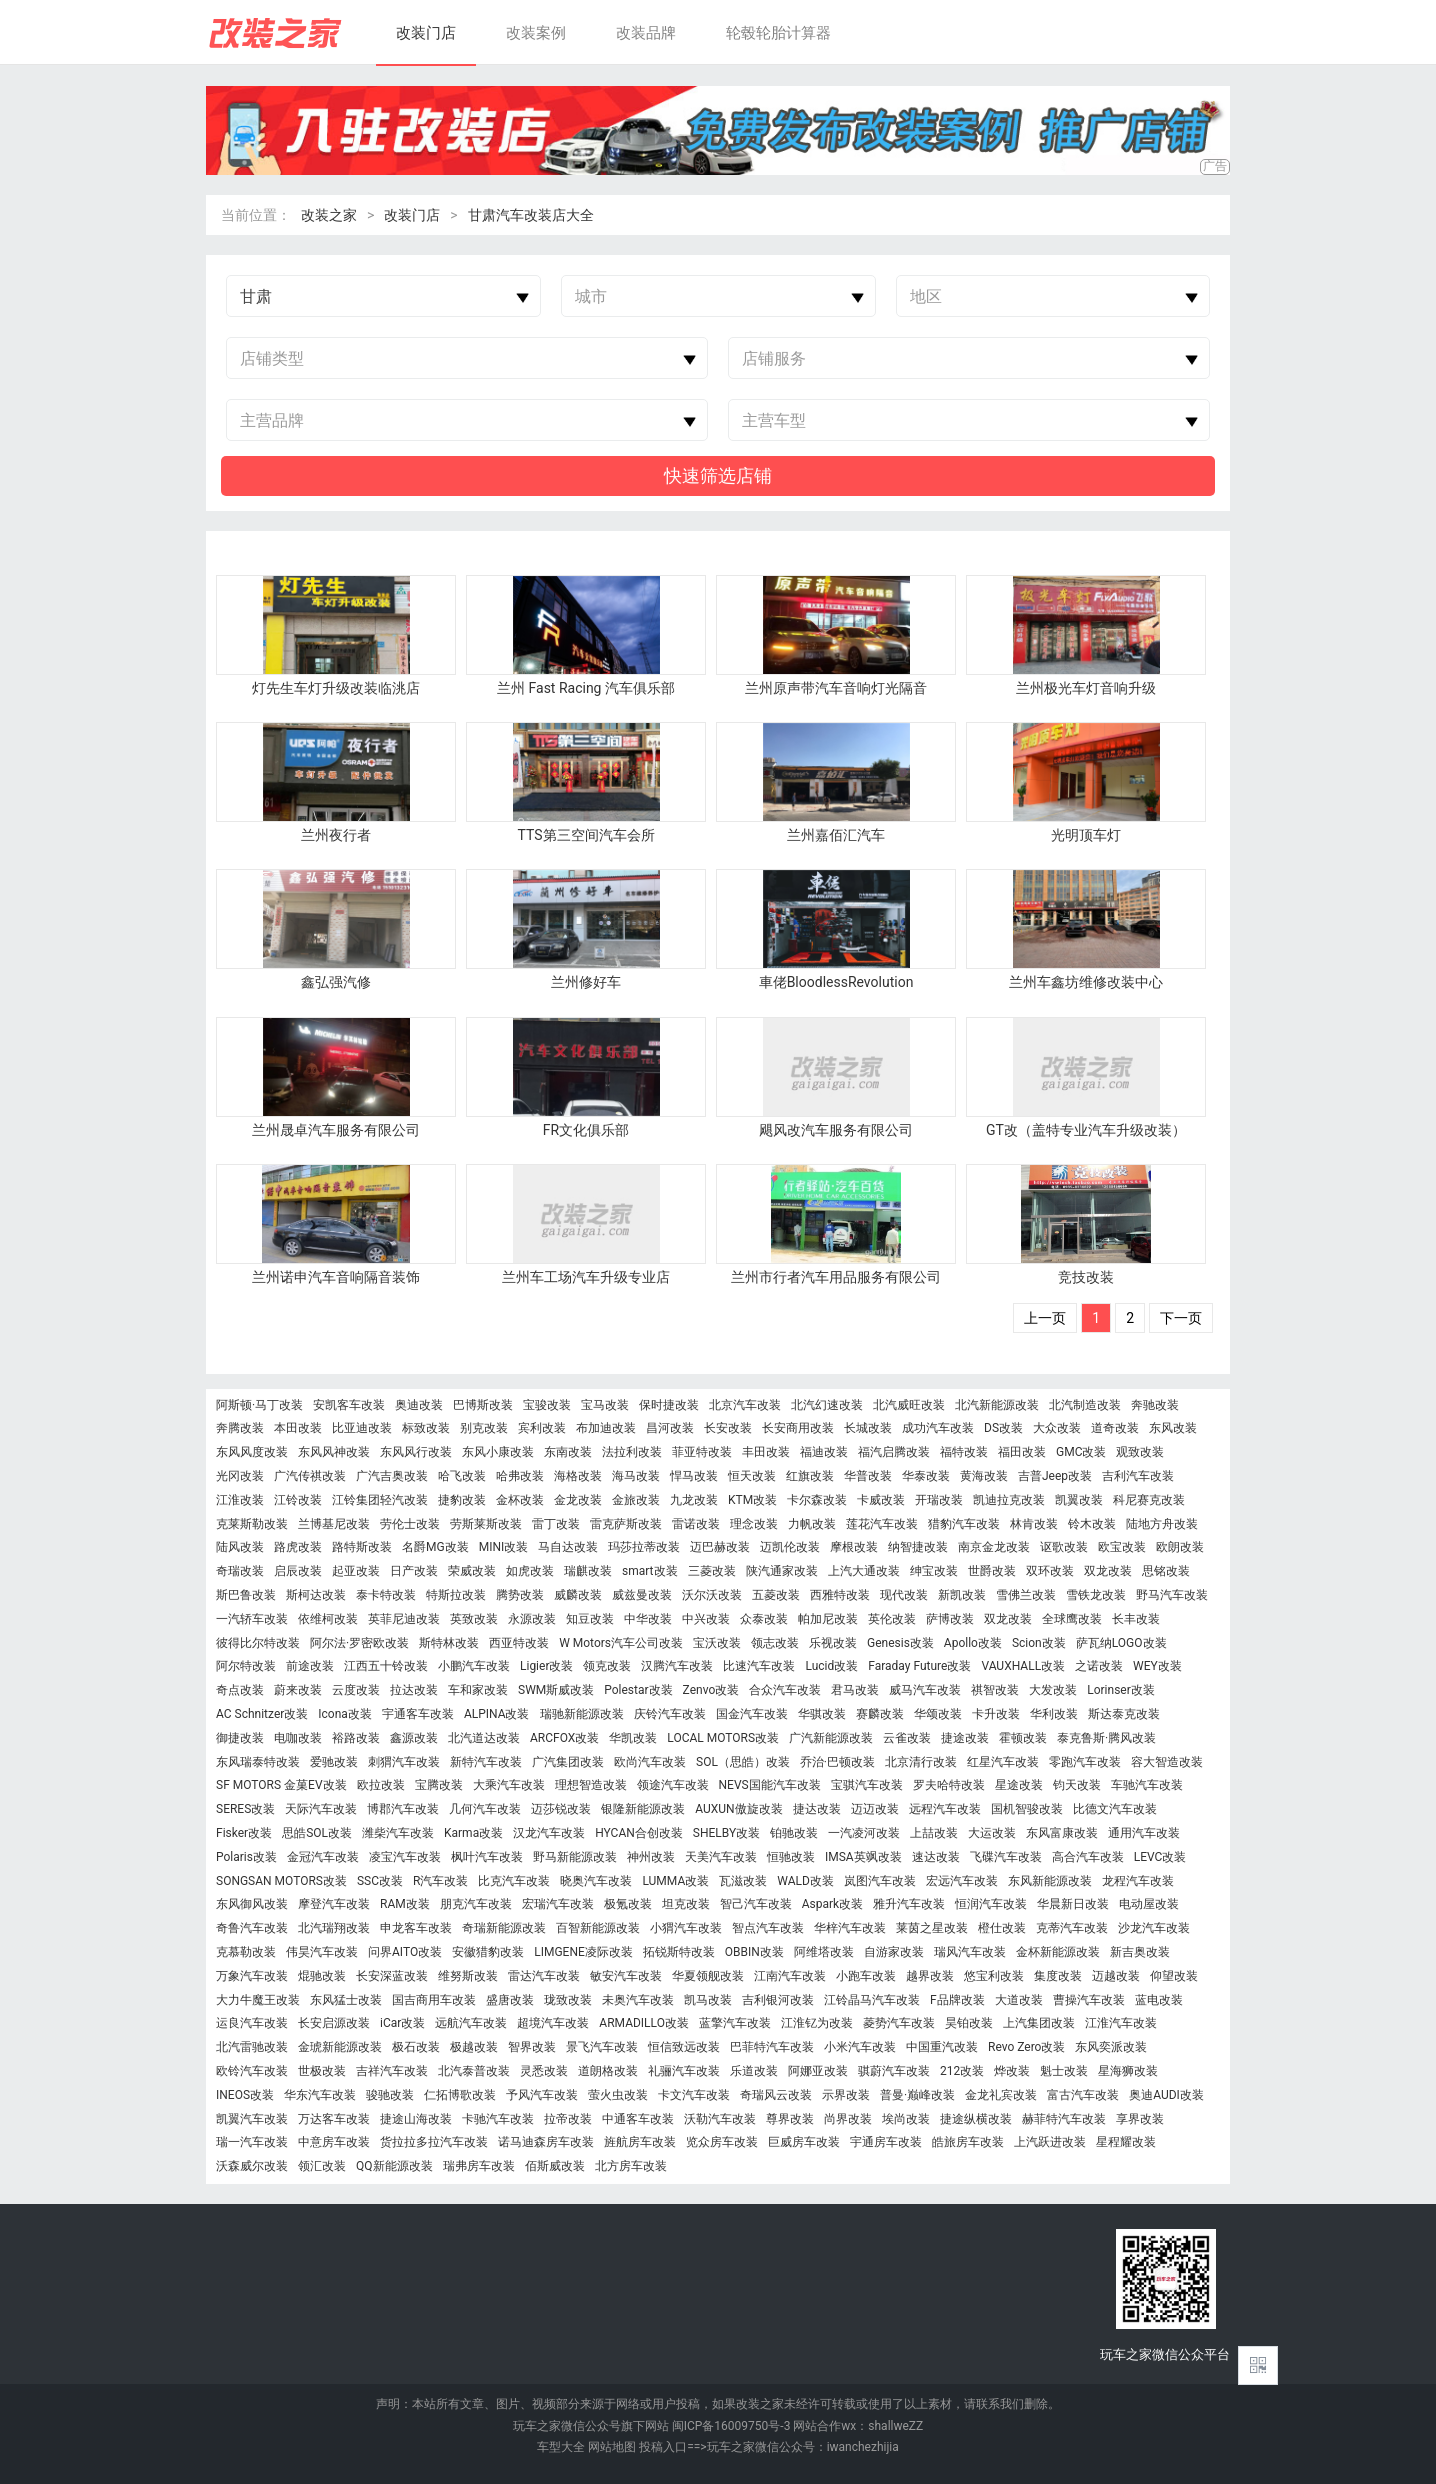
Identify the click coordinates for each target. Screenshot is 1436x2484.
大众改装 (1057, 1428)
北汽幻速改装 (827, 1405)
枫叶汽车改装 (487, 1857)
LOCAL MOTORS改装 (723, 1738)
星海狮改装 (1128, 2071)
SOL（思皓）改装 (743, 1762)
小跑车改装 (866, 1976)
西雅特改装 (840, 1595)
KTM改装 (752, 1500)
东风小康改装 (498, 1452)
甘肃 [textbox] (256, 296)
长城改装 (868, 1428)
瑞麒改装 (588, 1571)
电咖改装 (298, 1738)
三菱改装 (712, 1571)
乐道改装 (754, 2071)
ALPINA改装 (497, 1714)
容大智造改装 (1167, 1762)
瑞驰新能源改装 (582, 1714)
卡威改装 (881, 1500)
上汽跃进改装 (1050, 2142)
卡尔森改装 (817, 1500)
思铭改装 (1166, 1571)
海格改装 (578, 1476)
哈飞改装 (462, 1476)
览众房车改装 (722, 2142)
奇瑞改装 (240, 1571)
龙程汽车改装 (1138, 1881)
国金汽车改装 (752, 1714)
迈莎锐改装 (561, 1809)
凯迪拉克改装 (1009, 1500)
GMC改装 (1081, 1452)
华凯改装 (633, 1738)
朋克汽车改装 (476, 1904)
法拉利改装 (632, 1452)
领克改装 (607, 1666)
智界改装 (532, 2047)
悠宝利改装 (994, 1976)
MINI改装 (504, 1547)
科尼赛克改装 (1149, 1500)
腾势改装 (520, 1595)
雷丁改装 (556, 1524)
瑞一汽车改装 (252, 2142)
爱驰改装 (334, 1762)
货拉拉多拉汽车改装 (434, 2142)
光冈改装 (240, 1476)
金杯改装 (520, 1500)
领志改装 (775, 1643)
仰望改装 (1174, 1976)
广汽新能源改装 (831, 1738)
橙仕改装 (1002, 1928)
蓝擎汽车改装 (735, 2023)
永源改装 (532, 1619)
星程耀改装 (1126, 2142)
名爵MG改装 (435, 1547)
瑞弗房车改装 (479, 2166)
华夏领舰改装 (708, 1976)
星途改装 (1019, 1785)
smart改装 (650, 1571)
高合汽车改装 (1088, 1857)
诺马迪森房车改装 (546, 2142)
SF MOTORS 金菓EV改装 (281, 1785)
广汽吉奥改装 (392, 1476)
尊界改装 (790, 2119)
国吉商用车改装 (434, 2000)
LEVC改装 (1160, 1857)
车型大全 (561, 2447)
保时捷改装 (669, 1405)
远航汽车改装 (471, 2023)
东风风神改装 (334, 1452)
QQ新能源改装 (394, 2166)
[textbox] (718, 297)
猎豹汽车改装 (964, 1524)
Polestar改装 (638, 1690)
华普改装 (868, 1476)
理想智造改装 (591, 1785)
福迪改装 (824, 1452)
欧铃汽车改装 (252, 2071)
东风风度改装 (252, 1452)
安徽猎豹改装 (488, 1952)
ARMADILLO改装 (644, 2023)
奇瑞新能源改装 (504, 1928)
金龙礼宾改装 (1001, 2095)
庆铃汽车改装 (670, 1714)
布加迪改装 (606, 1428)
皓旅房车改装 (968, 2142)
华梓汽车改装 (850, 1928)
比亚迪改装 (362, 1428)
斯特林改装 (449, 1643)
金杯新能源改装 (1058, 1952)
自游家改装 (894, 1952)
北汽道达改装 (484, 1738)
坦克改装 (686, 1904)
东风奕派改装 (1111, 2047)
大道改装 (1019, 2000)
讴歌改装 (1064, 1547)
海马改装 (636, 1476)
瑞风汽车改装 (970, 1952)
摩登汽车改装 (334, 1904)
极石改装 (416, 2047)
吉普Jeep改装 (1055, 1476)
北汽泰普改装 (474, 2071)
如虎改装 (530, 1571)
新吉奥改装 (1140, 1952)
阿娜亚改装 (818, 2071)
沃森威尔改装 (252, 2166)
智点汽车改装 (768, 1928)
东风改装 (1173, 1428)
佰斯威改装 (555, 2166)
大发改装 (1053, 1690)
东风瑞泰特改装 (258, 1762)
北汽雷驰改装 (252, 2047)
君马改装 (855, 1690)
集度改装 (1058, 1976)
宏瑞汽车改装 (558, 1904)
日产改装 (414, 1571)
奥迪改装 (419, 1405)
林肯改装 (1034, 1524)
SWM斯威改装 (556, 1690)
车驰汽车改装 (1147, 1785)
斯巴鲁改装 (246, 1595)
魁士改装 (1064, 2071)
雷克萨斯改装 (626, 1524)
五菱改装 (776, 1595)
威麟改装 (578, 1595)
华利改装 (1054, 1714)
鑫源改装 (414, 1738)
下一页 (1181, 1318)
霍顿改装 (1023, 1738)
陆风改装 (240, 1547)
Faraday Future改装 (919, 1666)
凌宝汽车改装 (405, 1857)
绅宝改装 (934, 1571)
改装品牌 (646, 33)
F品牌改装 (957, 2000)
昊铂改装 (969, 2023)
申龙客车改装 (416, 1928)
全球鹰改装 (1072, 1619)
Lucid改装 (831, 1666)
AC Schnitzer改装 (262, 1714)
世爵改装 (992, 1571)
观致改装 (1140, 1452)
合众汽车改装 (785, 1690)
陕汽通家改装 (782, 1571)
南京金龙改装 (994, 1547)
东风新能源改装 (1050, 1881)
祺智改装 (995, 1690)
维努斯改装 (468, 1976)
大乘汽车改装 (509, 1785)
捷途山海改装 (416, 2119)
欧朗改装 (1180, 1547)
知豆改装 (590, 1619)
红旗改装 (810, 1476)
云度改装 (356, 1690)
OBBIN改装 (754, 1952)
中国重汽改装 (942, 2047)
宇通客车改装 (418, 1714)
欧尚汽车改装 (650, 1762)
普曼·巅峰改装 (917, 2095)
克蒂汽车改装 (1072, 1928)
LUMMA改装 (675, 1881)
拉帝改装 (568, 2119)
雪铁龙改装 (1096, 1595)
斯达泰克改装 (1124, 1714)
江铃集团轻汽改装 (380, 1500)
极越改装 (474, 2047)
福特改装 (964, 1452)
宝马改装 (605, 1405)
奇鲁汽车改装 (252, 1928)
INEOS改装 (245, 2095)
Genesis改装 (900, 1643)
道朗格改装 (608, 2071)
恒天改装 (752, 1476)
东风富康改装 (1062, 1833)
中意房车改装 (334, 2142)
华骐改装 (822, 1714)
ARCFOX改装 (564, 1738)
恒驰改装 (791, 1857)
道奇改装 (1115, 1428)
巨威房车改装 (804, 2142)
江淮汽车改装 (1121, 2023)
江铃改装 (298, 1500)
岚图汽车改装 (880, 1881)
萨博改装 (950, 1619)
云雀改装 (907, 1738)
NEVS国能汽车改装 (770, 1785)
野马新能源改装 (575, 1857)
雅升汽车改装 (909, 1904)
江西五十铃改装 (386, 1666)
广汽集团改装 (568, 1762)
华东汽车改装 (320, 2095)
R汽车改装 (440, 1881)
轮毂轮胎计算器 (778, 33)
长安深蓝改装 (392, 1976)
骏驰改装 (390, 2095)
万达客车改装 (334, 2119)
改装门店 (426, 33)
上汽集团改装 (1039, 2023)
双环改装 (1050, 1571)
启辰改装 (298, 1571)
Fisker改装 (244, 1833)
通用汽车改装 (1144, 1833)
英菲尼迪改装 (404, 1619)
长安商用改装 (798, 1428)
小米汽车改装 (860, 2047)
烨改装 (1012, 2071)
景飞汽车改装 (602, 2047)
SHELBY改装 (726, 1833)
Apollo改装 (973, 1643)
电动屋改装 (1149, 1904)
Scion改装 (1039, 1643)
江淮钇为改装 (817, 2023)
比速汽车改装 (759, 1666)
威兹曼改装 (642, 1595)
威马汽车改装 (925, 1690)
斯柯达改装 (316, 1595)
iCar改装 (402, 2023)
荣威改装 (472, 1571)
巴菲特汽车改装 (772, 2047)
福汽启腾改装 (894, 1452)
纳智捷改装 (918, 1547)
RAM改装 (405, 1904)
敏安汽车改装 (626, 1976)
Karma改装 (473, 1833)
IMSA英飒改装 (863, 1857)
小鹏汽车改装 (474, 1666)
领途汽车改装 (673, 1785)
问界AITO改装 (405, 1952)
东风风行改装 (416, 1452)
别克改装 (484, 1428)
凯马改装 (708, 2000)
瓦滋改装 (743, 1881)
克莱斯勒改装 (252, 1524)
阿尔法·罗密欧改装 (359, 1643)
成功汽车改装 (938, 1428)
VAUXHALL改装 (1023, 1666)
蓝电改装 (1159, 2000)
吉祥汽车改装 (392, 2071)
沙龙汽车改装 (1154, 1928)
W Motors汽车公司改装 (621, 1643)
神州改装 (651, 1857)
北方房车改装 (631, 2166)
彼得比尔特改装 (258, 1643)
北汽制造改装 (1085, 1405)
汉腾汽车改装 (677, 1666)
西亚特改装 (519, 1643)
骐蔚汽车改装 (894, 2071)
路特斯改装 (362, 1547)
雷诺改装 (696, 1524)
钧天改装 (1077, 1785)
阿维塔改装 (824, 1952)
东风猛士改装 (346, 2000)
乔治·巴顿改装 (837, 1762)
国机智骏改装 (1027, 1809)
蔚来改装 (298, 1690)
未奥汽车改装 (638, 2000)
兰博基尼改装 (334, 1524)
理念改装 (754, 1524)
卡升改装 (996, 1714)
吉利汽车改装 (1138, 1476)
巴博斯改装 (483, 1405)
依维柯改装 (328, 1619)
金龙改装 (578, 1500)
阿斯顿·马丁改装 (259, 1405)
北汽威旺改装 (909, 1405)
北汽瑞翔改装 (334, 1928)
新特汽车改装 (486, 1762)
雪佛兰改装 (1026, 1595)
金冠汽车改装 (323, 1857)
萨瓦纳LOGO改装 (1121, 1643)
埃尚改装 (906, 2119)
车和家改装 (478, 1690)
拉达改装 (414, 1690)
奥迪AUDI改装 (1166, 2095)
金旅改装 (636, 1500)
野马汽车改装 (1172, 1595)
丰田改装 (766, 1452)
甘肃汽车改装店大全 (531, 215)
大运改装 (992, 1833)
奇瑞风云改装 (776, 2095)
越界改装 (930, 1976)
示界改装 (846, 2095)
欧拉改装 (381, 1785)
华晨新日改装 (1073, 1904)
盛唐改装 (510, 2000)
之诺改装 (1099, 1666)
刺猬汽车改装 (404, 1762)
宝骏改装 (547, 1405)
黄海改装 (984, 1476)
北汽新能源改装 (997, 1405)
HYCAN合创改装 (639, 1833)
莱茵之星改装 (932, 1928)
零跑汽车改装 (1085, 1762)
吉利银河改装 (778, 2000)
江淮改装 (240, 1500)
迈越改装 (1116, 1976)
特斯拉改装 (456, 1595)
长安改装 (728, 1428)
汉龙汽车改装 (549, 1833)
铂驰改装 (794, 1833)
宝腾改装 (439, 1785)
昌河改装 (670, 1428)
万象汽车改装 (252, 1976)
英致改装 (474, 1619)
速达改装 (936, 1857)
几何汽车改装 (485, 1809)
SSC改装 (380, 1881)
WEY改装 (1157, 1666)
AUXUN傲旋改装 (738, 1809)
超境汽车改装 (553, 2023)
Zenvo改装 (711, 1690)
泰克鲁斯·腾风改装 (1106, 1738)
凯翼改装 (1079, 1500)
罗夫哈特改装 (949, 1785)
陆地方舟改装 (1162, 1524)
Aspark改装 (832, 1904)
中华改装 (648, 1619)
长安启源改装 (334, 2023)
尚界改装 (848, 2119)
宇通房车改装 (886, 2142)
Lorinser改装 (1121, 1690)
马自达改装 (568, 1547)
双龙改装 (1108, 1571)
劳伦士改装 (410, 1524)
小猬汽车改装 (686, 1928)
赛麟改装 (880, 1714)
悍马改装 (694, 1476)
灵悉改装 (544, 2071)
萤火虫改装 (618, 2095)
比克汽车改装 (514, 1881)
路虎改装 (298, 1547)
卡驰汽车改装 (498, 2119)
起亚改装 (356, 1571)
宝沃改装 (717, 1643)
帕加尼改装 (828, 1619)
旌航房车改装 (640, 2142)
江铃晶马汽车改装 (872, 2000)
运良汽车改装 (252, 2023)
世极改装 (322, 2071)
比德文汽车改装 (1115, 1809)
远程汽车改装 (945, 1809)
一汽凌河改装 (864, 1833)
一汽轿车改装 (252, 1619)
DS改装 (1003, 1428)
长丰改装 (1136, 1619)
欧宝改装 (1122, 1547)
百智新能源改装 (598, 1928)
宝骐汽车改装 (867, 1785)
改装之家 (329, 215)
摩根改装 (854, 1547)
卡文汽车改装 (694, 2095)
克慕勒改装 (246, 1952)
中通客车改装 (638, 2119)
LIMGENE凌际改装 (583, 1952)
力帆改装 (812, 1524)
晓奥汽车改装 (596, 1881)
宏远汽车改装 (962, 1881)
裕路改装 (356, 1738)
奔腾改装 (240, 1428)
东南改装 (568, 1452)
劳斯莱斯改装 (486, 1524)
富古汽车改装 (1083, 2095)
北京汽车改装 (745, 1405)
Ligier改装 (546, 1666)
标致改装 (426, 1428)
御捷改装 (240, 1738)
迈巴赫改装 (720, 1547)
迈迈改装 (875, 1809)
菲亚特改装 (702, 1452)
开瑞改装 (939, 1500)
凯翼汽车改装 (252, 2119)
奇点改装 (240, 1690)
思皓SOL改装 (317, 1833)
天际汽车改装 (321, 1809)
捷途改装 (965, 1738)
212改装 (962, 2071)
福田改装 (1022, 1452)
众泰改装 (764, 1619)
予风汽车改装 (542, 2095)
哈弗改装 (520, 1476)
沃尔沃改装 (712, 1595)
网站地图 (612, 2447)
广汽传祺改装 (310, 1476)
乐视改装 (833, 1643)
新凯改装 (962, 1595)
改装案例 (536, 33)
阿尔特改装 (246, 1666)
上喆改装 (934, 1833)
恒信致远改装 (684, 2047)
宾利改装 (542, 1428)
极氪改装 (628, 1904)
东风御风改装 (252, 1904)
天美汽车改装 (721, 1857)
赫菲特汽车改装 (1064, 2119)
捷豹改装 (462, 1500)
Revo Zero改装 (1026, 2047)
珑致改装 (568, 2000)
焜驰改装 (322, 1976)
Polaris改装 (246, 1857)
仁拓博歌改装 (460, 2095)
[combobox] (383, 297)
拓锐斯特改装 (679, 1952)
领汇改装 (322, 2166)
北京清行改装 (921, 1762)
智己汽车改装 (756, 1904)
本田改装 (298, 1428)
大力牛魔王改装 (258, 2000)
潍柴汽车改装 (398, 1833)
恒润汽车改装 (991, 1904)
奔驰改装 (1155, 1405)
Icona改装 (345, 1714)
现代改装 (904, 1595)
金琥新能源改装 (340, 2047)
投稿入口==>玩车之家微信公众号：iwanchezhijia (769, 2447)
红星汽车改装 (1003, 1762)
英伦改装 (892, 1619)
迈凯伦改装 (790, 1547)
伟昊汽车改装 (322, 1952)
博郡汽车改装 (403, 1809)
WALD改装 (805, 1881)
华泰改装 (926, 1476)
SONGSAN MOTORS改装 (281, 1881)
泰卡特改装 (386, 1595)
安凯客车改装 (349, 1405)
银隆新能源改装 (643, 1809)
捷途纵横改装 (976, 2119)
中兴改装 (706, 1619)
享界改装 (1140, 2119)
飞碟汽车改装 (1006, 1857)
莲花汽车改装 (882, 1524)
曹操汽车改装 (1089, 2000)
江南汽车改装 (790, 1976)
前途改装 (310, 1666)
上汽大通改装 (864, 1571)
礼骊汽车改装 (684, 2071)
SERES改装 (245, 1809)
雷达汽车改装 (544, 1976)
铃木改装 (1092, 1524)
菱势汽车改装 (899, 2023)
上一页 (1045, 1318)
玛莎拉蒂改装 (644, 1547)
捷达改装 (817, 1809)
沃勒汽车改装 (720, 2119)
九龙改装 (694, 1500)
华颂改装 (938, 1714)
